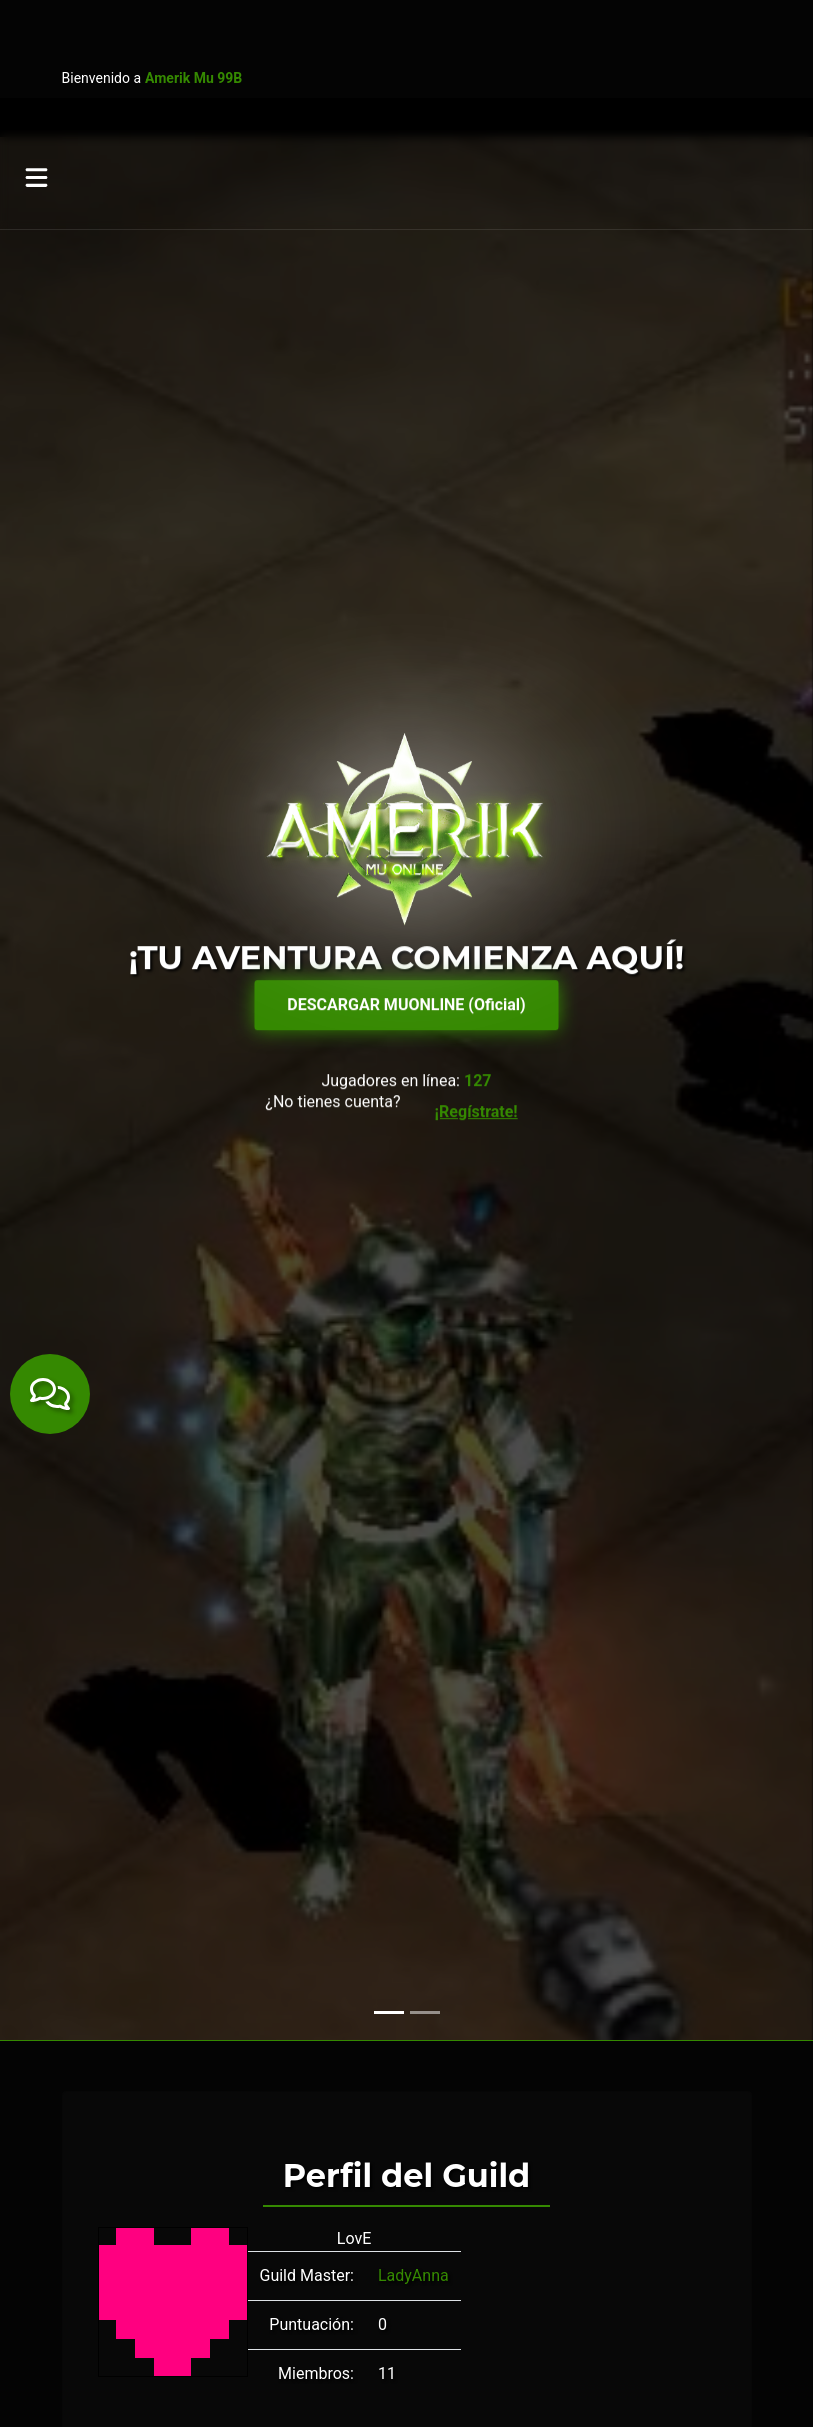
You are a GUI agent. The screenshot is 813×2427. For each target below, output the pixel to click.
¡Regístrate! (476, 409)
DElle (106, 1837)
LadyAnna (413, 1630)
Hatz (321, 1837)
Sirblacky (676, 1837)
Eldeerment (173, 1837)
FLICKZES (259, 1837)
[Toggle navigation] (38, 50)
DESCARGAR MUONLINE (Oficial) (406, 302)
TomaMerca (174, 1861)
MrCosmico (470, 1837)
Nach (614, 1837)
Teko (105, 1861)
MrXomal (553, 1837)
